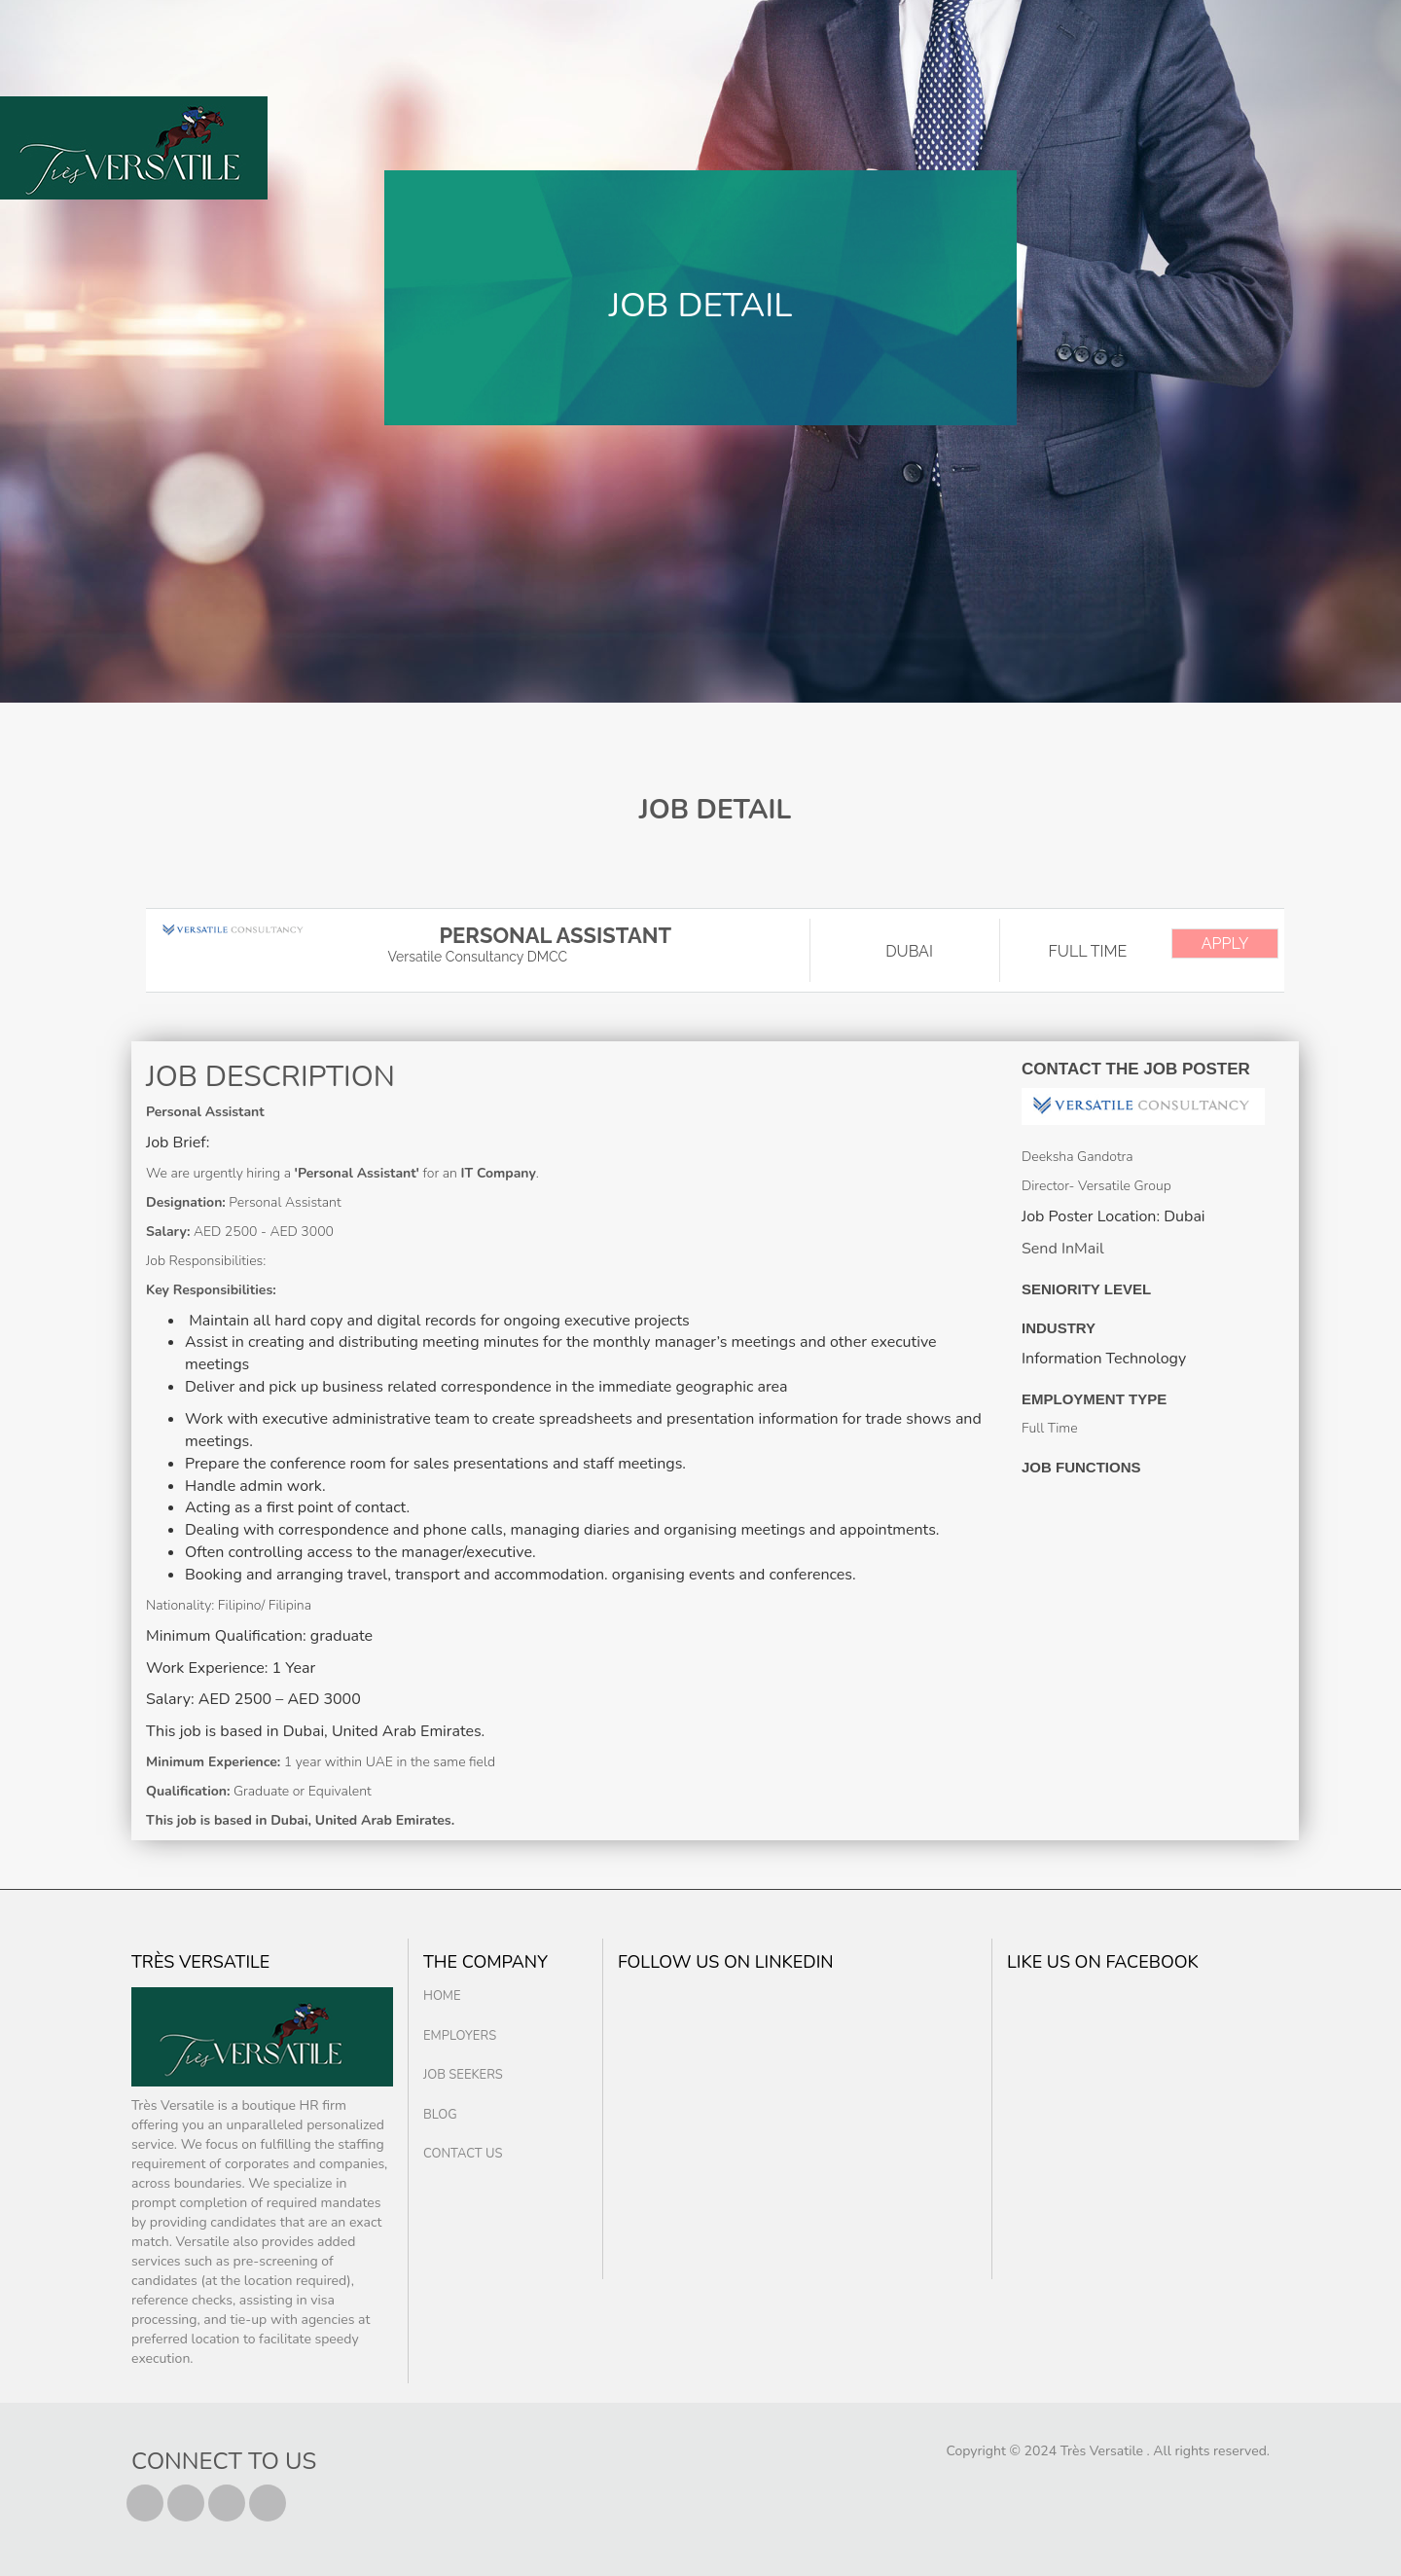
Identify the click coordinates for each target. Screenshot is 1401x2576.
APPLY (1225, 943)
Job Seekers (463, 2075)
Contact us (462, 2153)
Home (442, 1996)
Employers (459, 2036)
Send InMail (1063, 1248)
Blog (440, 2114)
